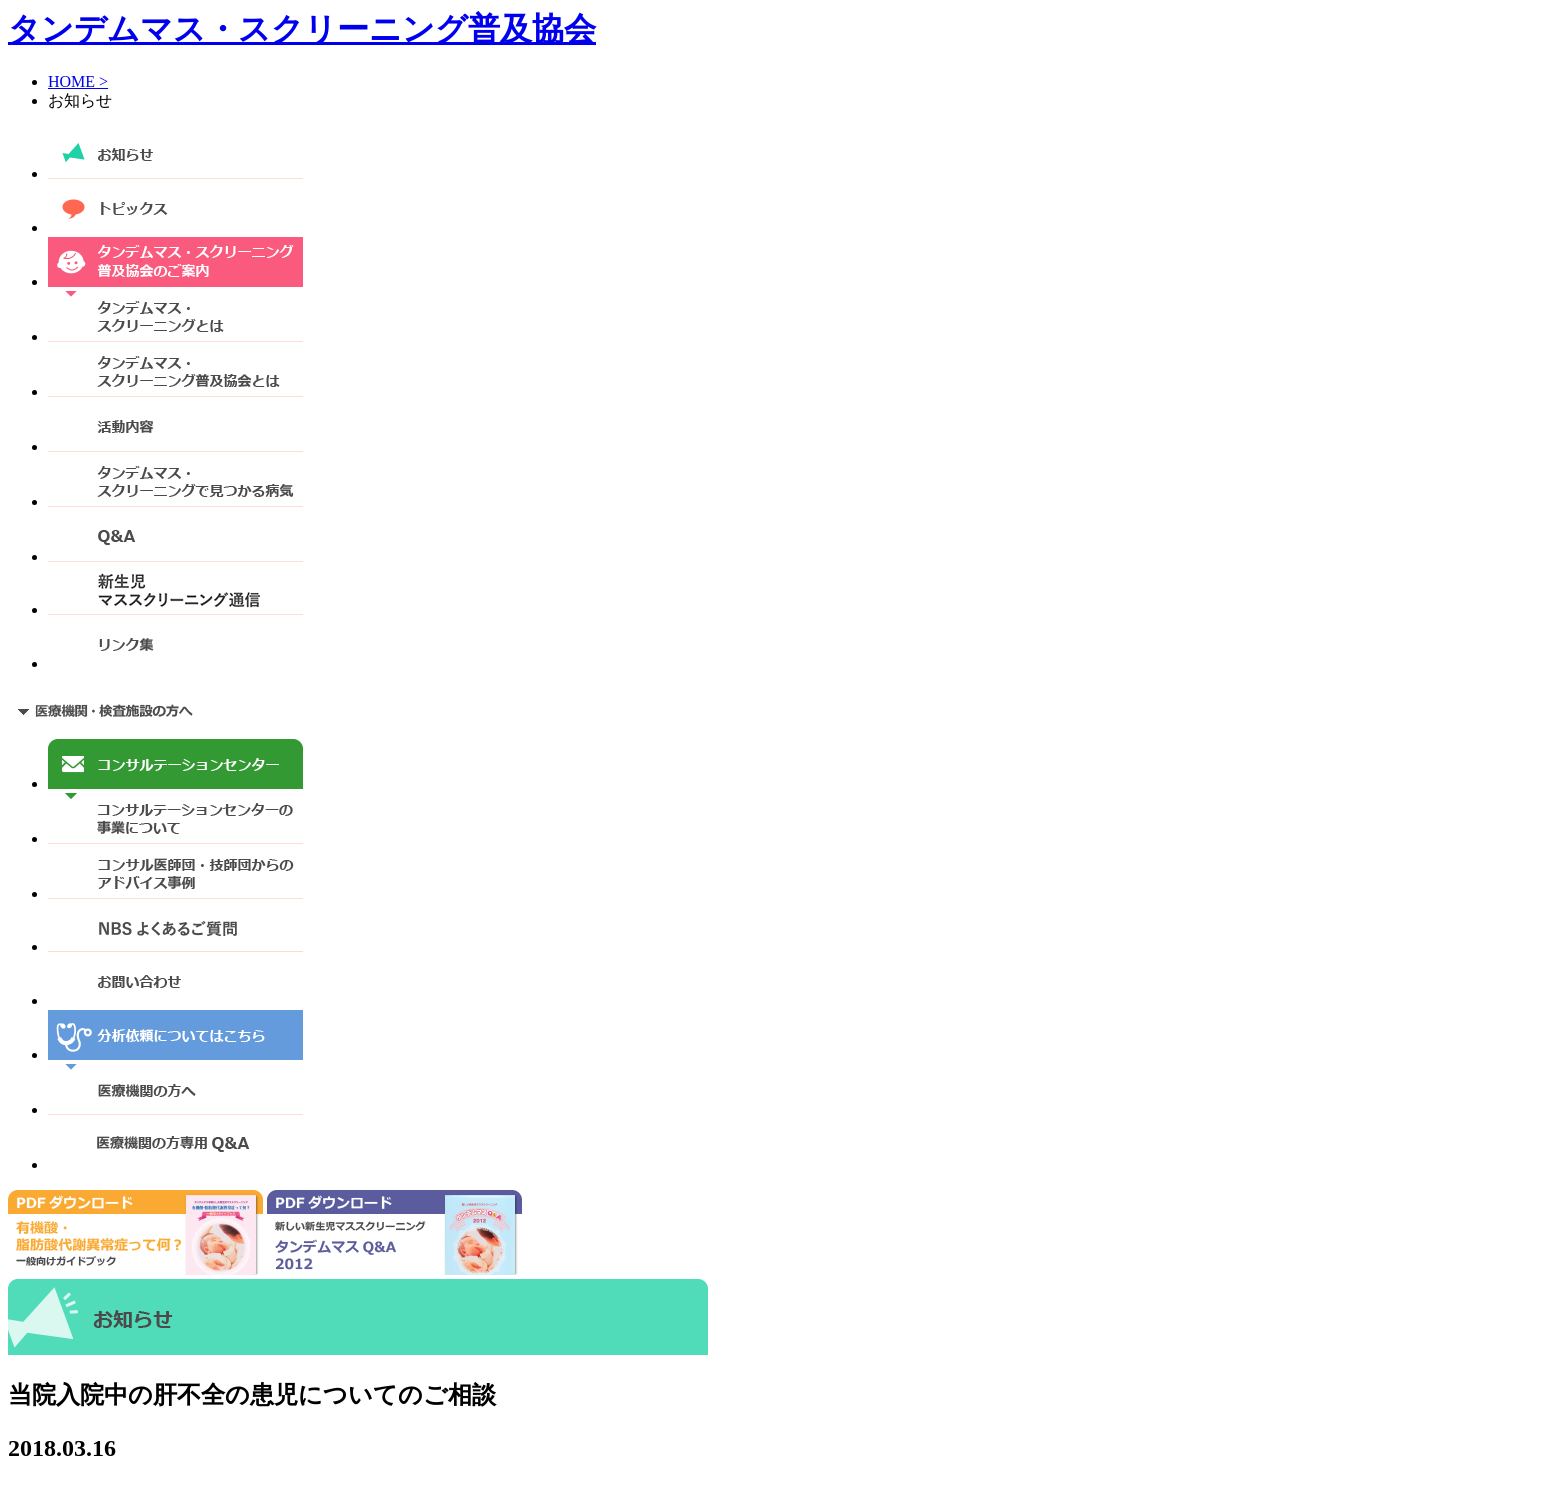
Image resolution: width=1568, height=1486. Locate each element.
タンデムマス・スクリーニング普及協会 (302, 29)
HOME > (78, 81)
